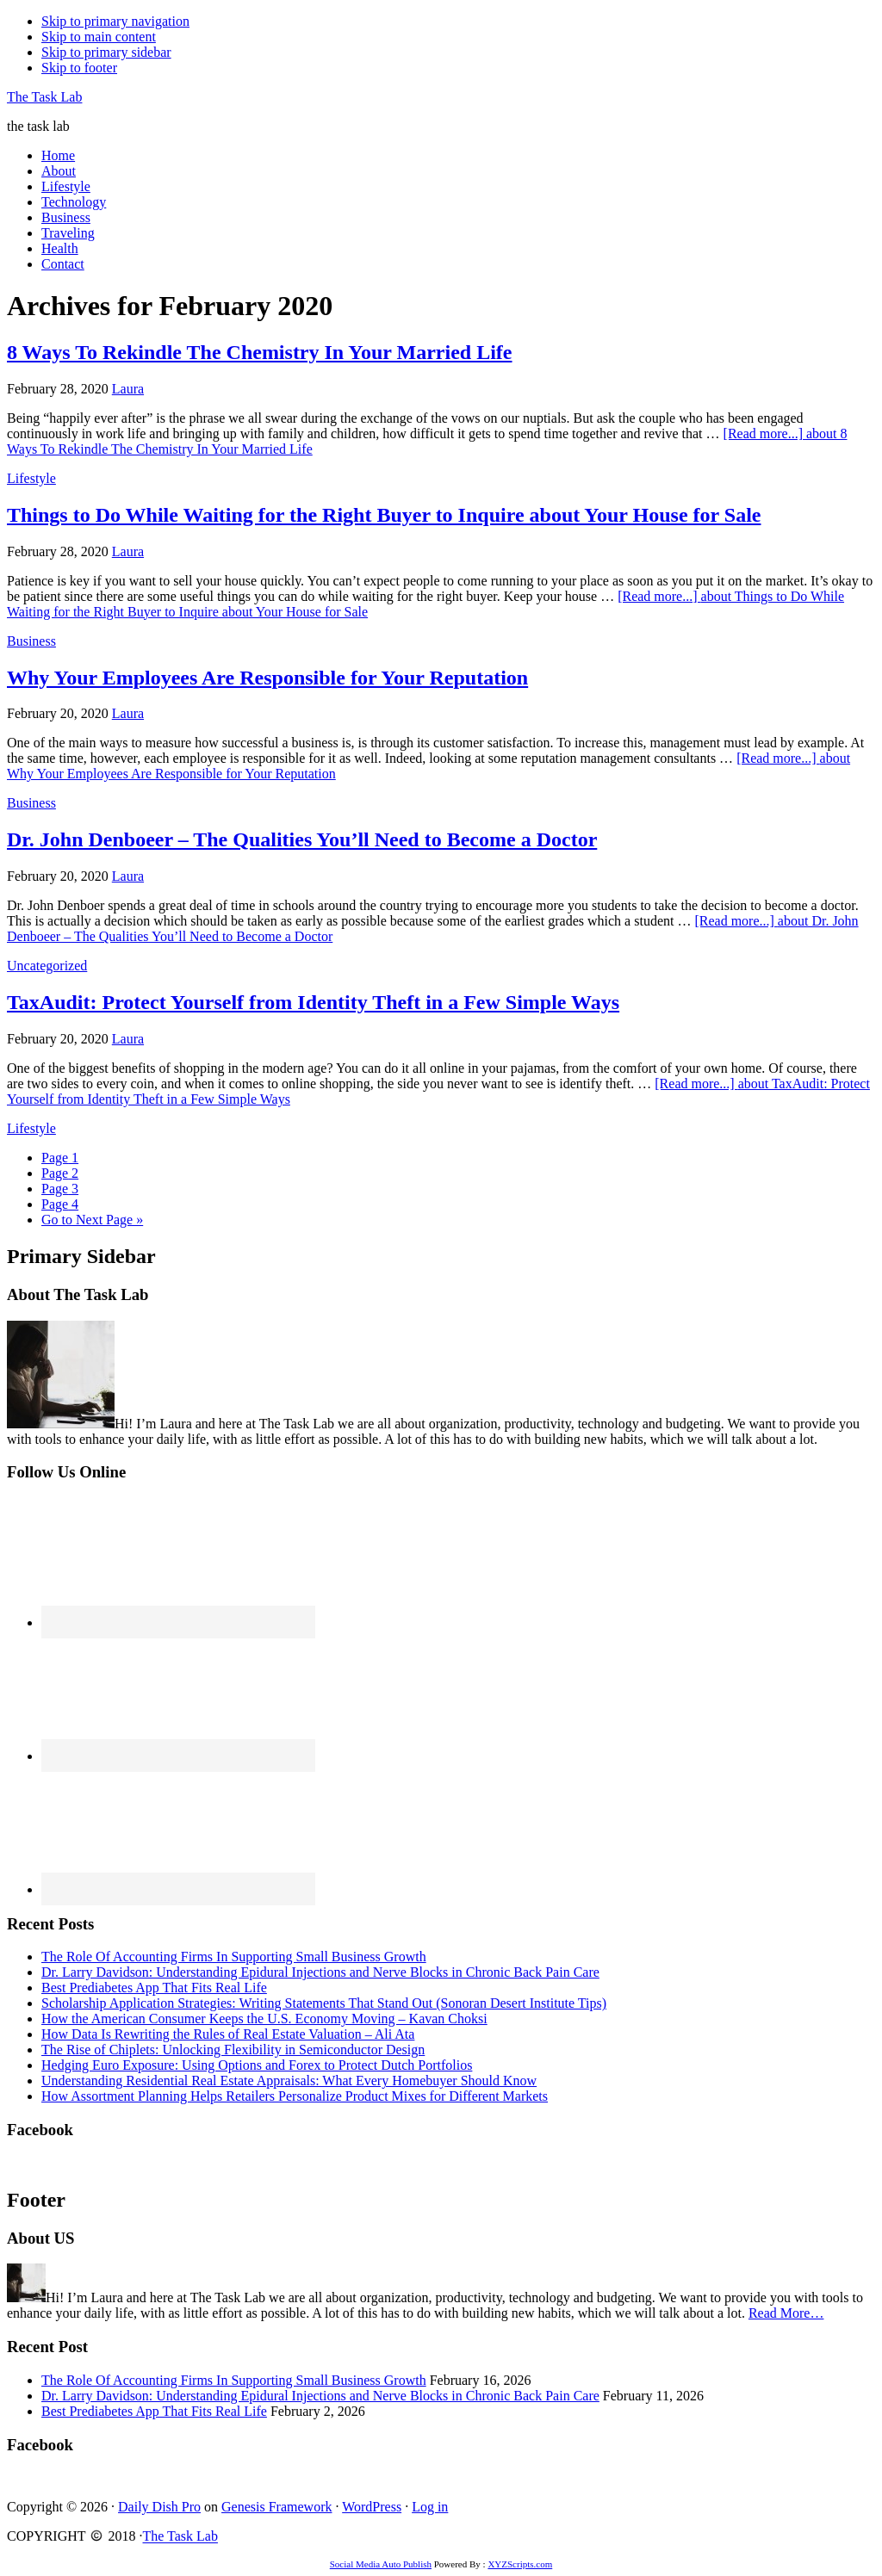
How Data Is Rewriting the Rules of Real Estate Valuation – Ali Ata (227, 2034)
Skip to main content (98, 36)
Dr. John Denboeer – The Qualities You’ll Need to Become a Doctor (302, 839)
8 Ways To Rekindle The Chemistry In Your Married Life (259, 352)
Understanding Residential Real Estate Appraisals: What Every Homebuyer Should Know (289, 2080)
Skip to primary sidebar (106, 52)
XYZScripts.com (520, 2564)
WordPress (371, 2506)
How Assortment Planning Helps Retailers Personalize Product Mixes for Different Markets (294, 2096)
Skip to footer (79, 67)
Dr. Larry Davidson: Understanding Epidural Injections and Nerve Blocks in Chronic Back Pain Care (320, 1972)
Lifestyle (31, 478)
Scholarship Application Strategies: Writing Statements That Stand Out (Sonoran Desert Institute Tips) (323, 2003)
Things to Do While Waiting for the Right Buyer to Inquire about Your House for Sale (384, 515)
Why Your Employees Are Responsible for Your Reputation (267, 677)
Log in (430, 2506)
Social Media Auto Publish (381, 2564)
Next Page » (92, 1219)
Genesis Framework (276, 2506)
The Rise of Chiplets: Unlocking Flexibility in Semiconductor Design (233, 2049)
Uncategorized (47, 965)
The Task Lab (44, 97)
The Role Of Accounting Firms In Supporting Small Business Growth (233, 1956)
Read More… (786, 2313)
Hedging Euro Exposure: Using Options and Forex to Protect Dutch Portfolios (256, 2065)
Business (31, 641)
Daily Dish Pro (159, 2506)
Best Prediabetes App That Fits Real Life (154, 1987)
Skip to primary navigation (115, 21)
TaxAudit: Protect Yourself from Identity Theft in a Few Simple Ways (313, 1002)
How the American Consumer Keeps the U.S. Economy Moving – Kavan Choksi (264, 2018)
